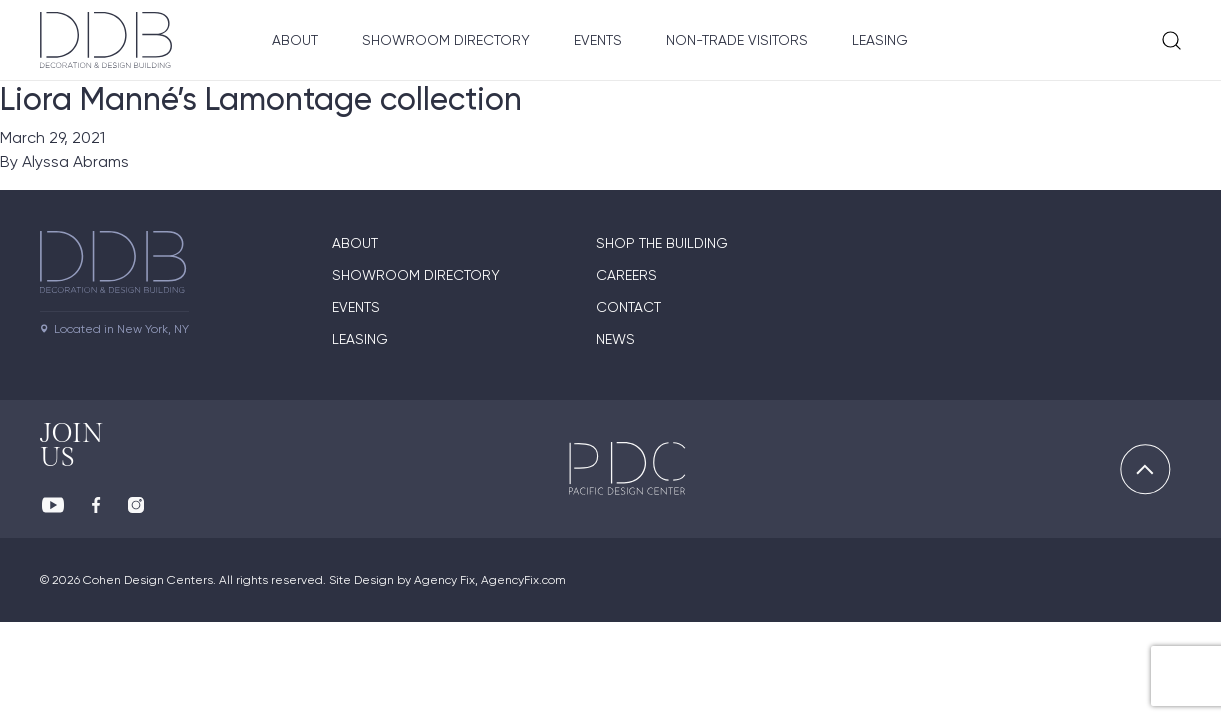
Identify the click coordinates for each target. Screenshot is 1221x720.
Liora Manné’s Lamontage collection (261, 99)
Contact (628, 307)
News (615, 339)
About (295, 40)
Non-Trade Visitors (737, 40)
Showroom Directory (446, 40)
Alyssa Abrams (75, 161)
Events (598, 40)
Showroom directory (416, 275)
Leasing (880, 40)
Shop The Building (662, 243)
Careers (626, 275)
